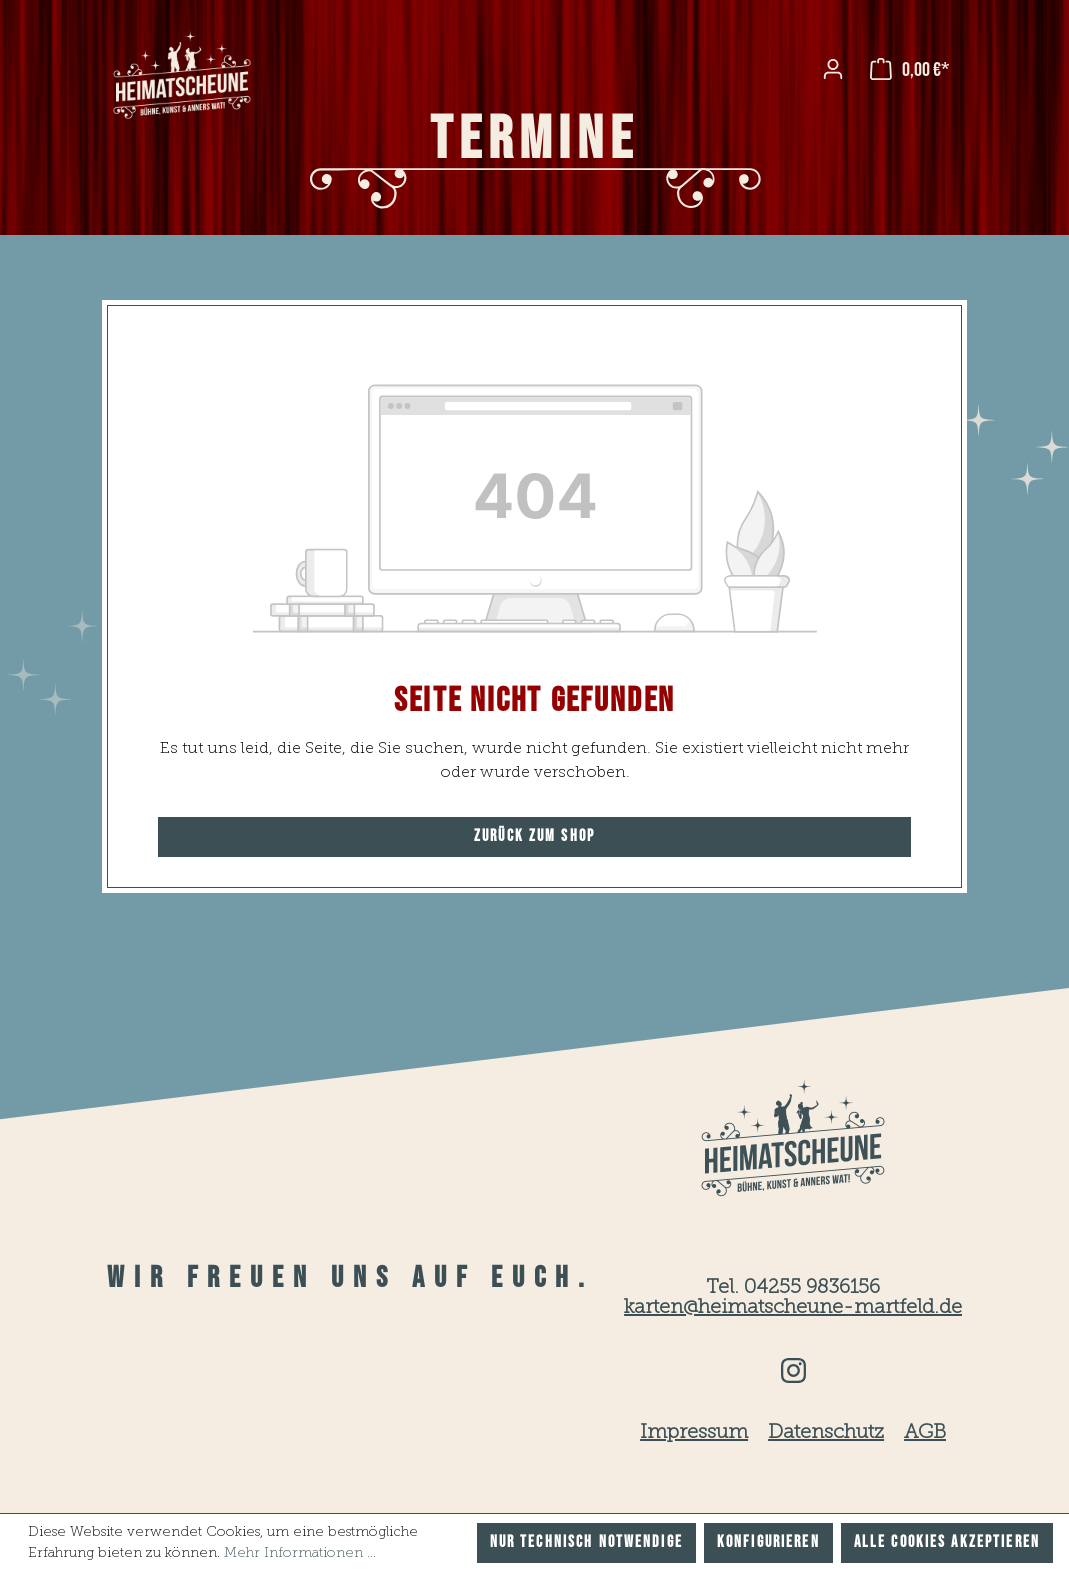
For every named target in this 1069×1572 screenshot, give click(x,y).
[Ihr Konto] (833, 69)
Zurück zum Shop (534, 836)
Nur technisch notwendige (586, 1542)
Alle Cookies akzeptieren (947, 1542)
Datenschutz (826, 1433)
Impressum (694, 1433)
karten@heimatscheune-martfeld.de (793, 1308)
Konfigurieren (768, 1542)
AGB (925, 1433)
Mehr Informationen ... (300, 1553)
